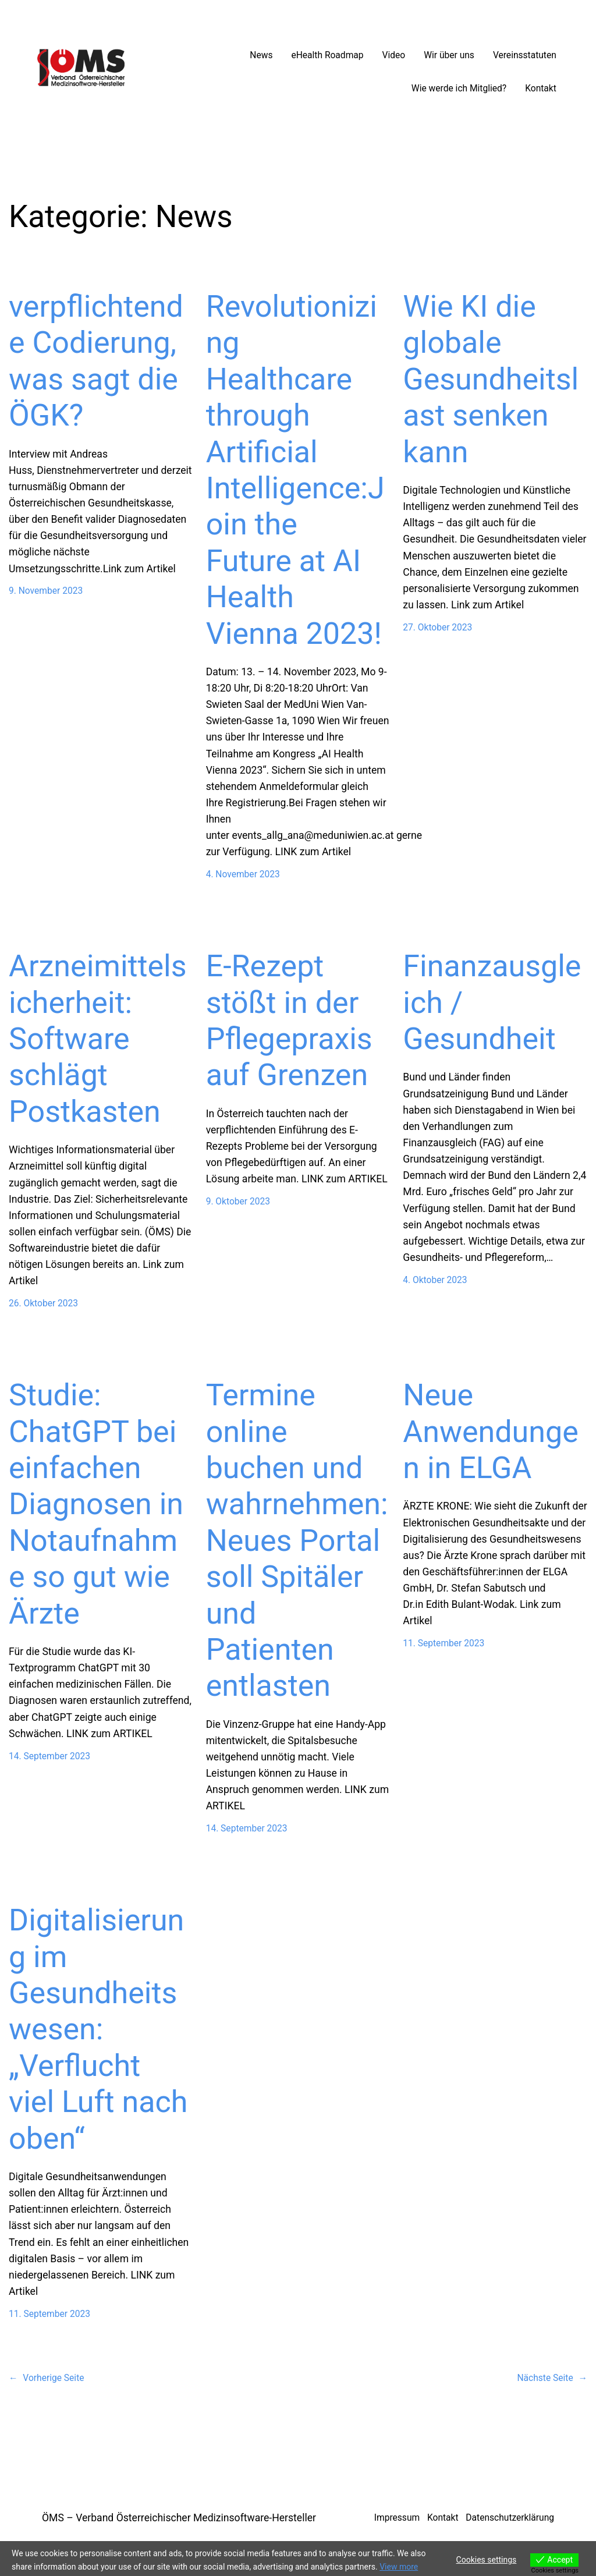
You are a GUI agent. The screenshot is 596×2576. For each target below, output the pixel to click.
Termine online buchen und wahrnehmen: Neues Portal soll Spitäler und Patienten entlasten (297, 1540)
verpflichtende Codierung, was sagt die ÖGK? (96, 361)
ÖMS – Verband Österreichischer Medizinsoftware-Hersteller (179, 2518)
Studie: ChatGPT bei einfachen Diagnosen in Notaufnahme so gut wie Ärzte (96, 1504)
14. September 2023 (49, 1756)
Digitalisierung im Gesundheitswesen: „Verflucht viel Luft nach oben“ (98, 2029)
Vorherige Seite (46, 2378)
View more (398, 2566)
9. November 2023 (46, 591)
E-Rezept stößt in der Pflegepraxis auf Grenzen (289, 1020)
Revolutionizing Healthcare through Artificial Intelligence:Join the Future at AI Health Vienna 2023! (295, 470)
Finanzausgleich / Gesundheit (492, 1002)
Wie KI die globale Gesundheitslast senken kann (491, 379)
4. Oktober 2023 (435, 1280)
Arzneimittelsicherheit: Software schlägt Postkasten (98, 1038)
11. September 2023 (443, 1643)
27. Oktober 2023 (437, 627)
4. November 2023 (243, 874)
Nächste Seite (552, 2378)
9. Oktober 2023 (238, 1201)
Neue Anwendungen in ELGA (491, 1431)
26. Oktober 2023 (43, 1303)
